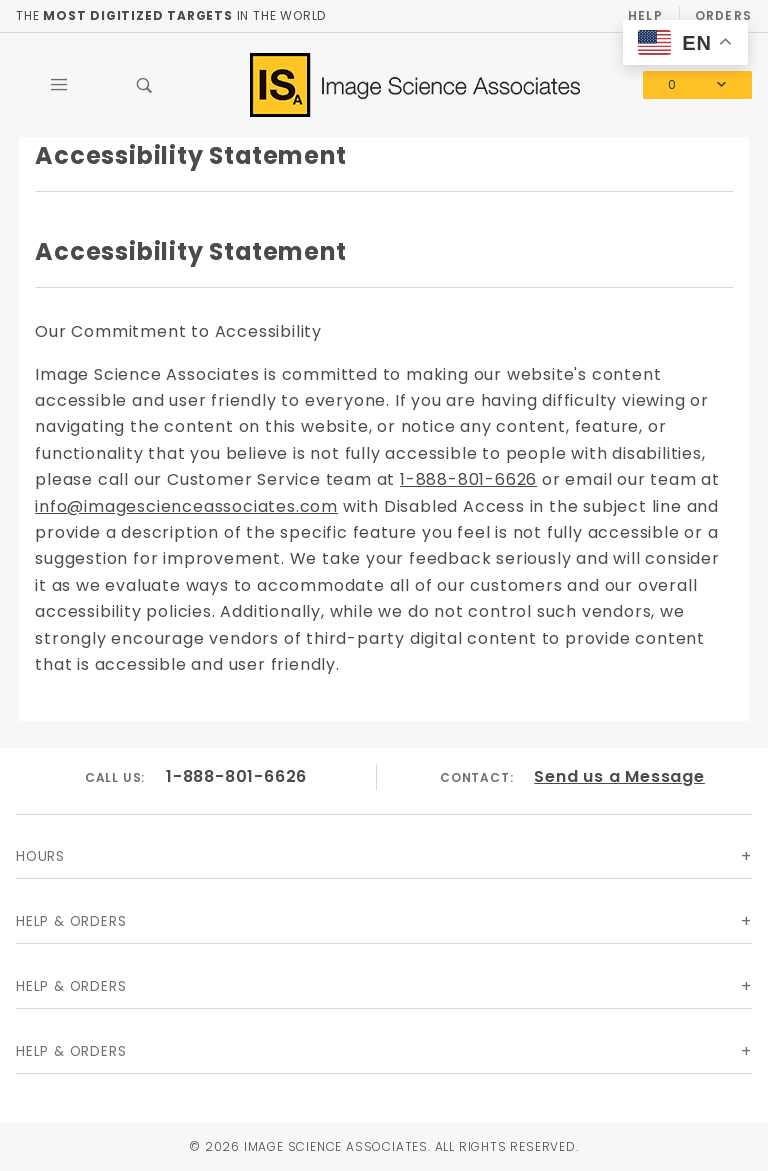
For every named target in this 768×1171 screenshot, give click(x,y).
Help (645, 15)
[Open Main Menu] (59, 85)
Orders (723, 15)
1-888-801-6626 (468, 479)
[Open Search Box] (145, 85)
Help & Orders (71, 921)
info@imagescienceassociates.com (186, 506)
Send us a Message (619, 776)
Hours (40, 856)
